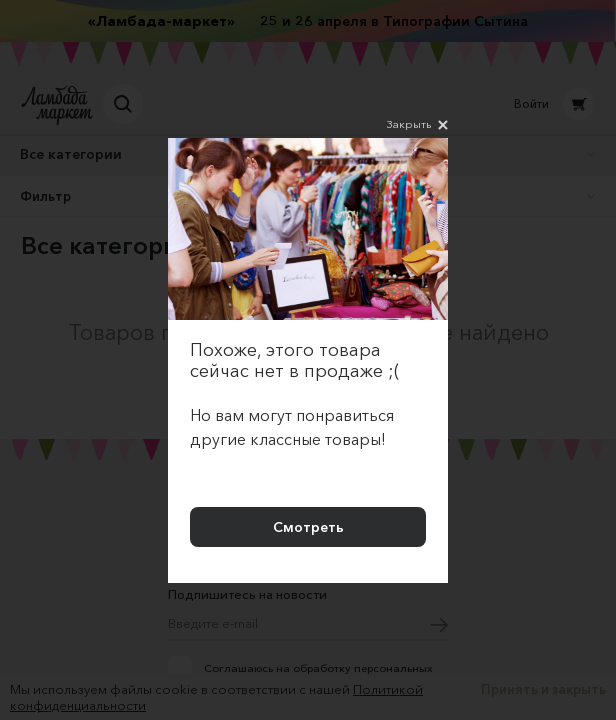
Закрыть (417, 125)
